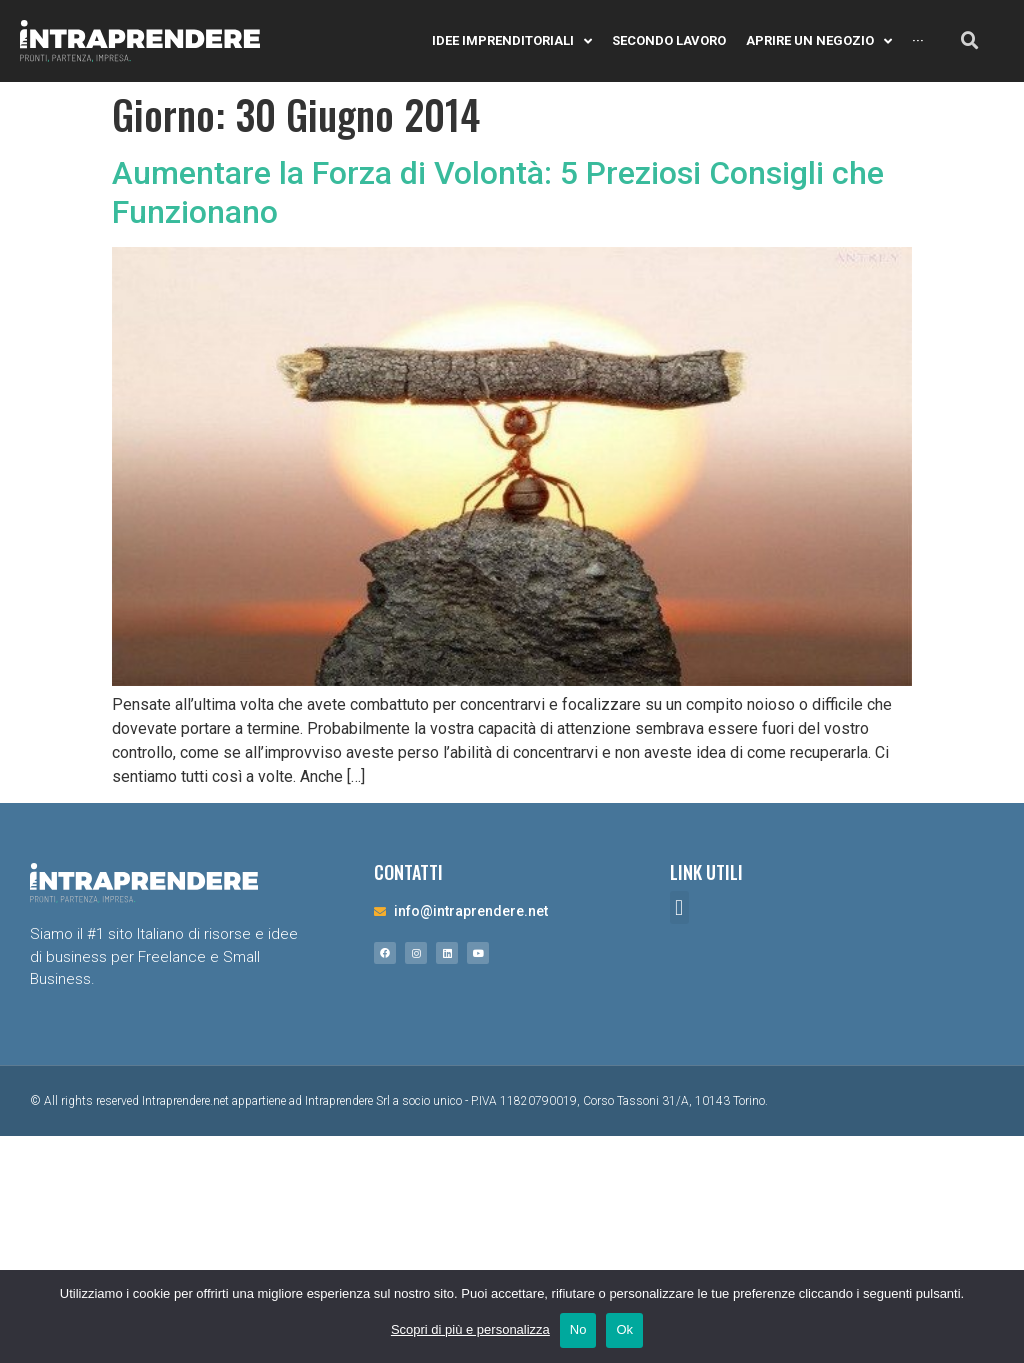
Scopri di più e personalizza (470, 1329)
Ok (624, 1329)
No (578, 1329)
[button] (679, 907)
